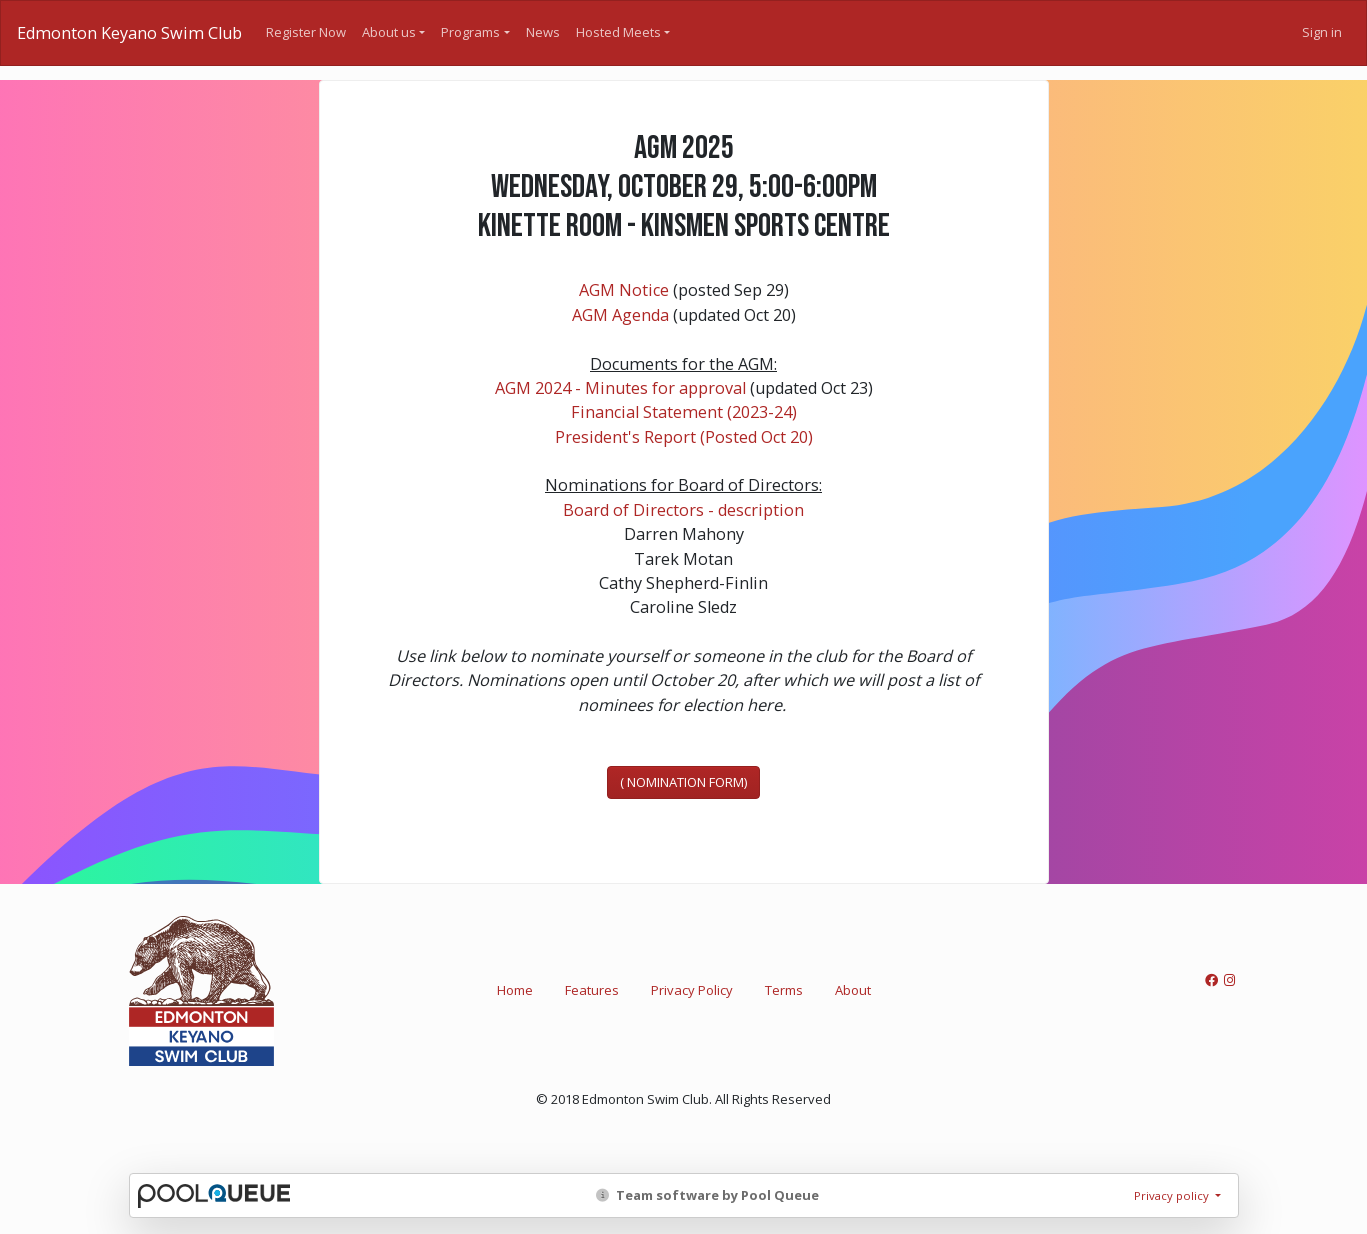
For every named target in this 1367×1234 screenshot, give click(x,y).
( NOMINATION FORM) (683, 782)
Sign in (1322, 32)
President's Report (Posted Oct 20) (684, 437)
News (543, 32)
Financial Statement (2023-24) (684, 412)
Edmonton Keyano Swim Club (129, 33)
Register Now (306, 32)
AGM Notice (624, 290)
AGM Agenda (620, 315)
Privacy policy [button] (1173, 1195)
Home (515, 990)
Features (592, 990)
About (853, 990)
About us (389, 32)
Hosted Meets (618, 32)
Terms (784, 990)
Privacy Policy (692, 990)
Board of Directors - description (683, 510)
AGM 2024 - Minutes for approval (620, 388)
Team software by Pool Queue (707, 1195)
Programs (470, 32)
